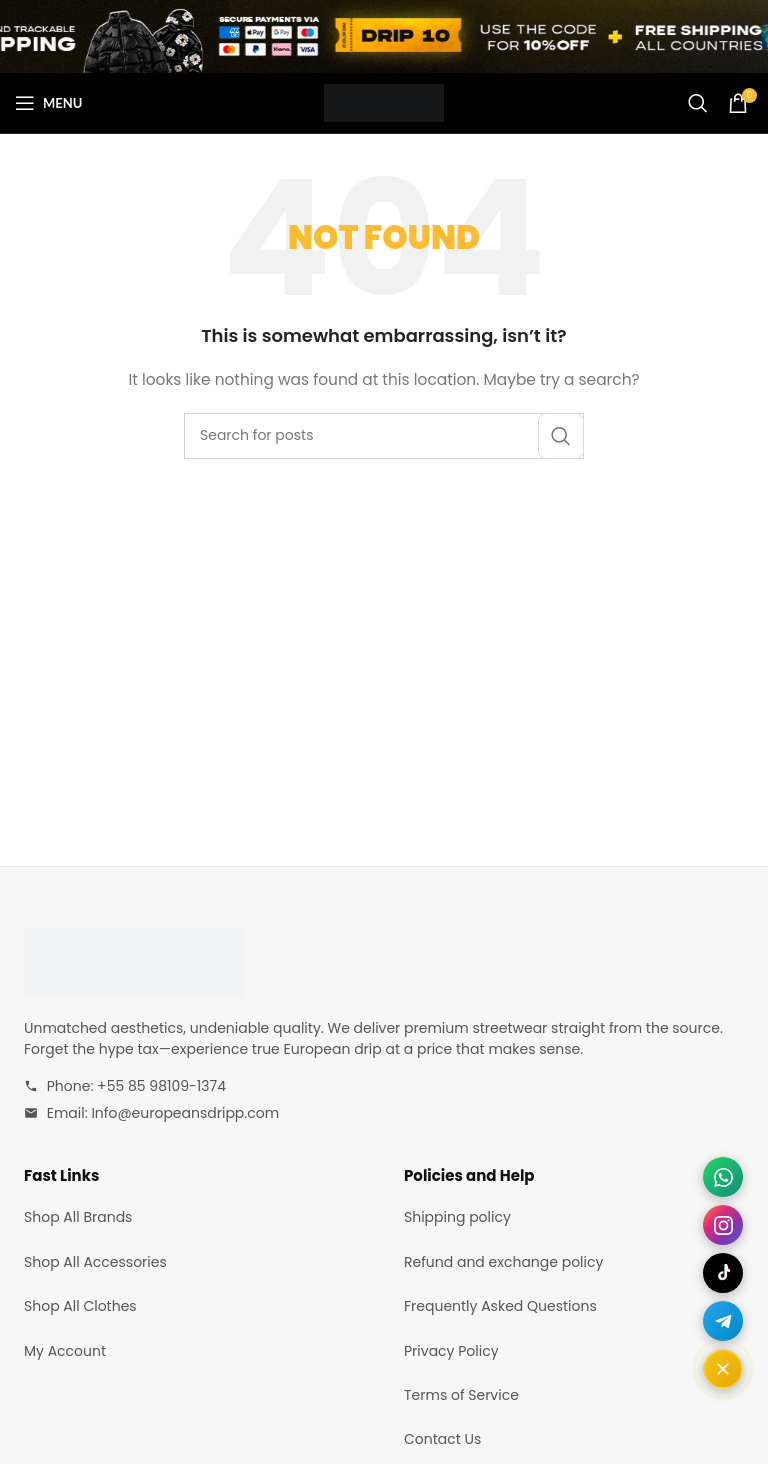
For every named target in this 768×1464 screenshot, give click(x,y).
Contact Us (442, 1439)
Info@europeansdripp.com (185, 1113)
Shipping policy (457, 1217)
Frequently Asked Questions (500, 1306)
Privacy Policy (451, 1351)
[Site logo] (384, 102)
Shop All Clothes (80, 1306)
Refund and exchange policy (503, 1262)
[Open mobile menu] (48, 103)
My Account (65, 1351)
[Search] (698, 103)
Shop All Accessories (95, 1262)
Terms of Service (461, 1395)
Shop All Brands (78, 1217)
